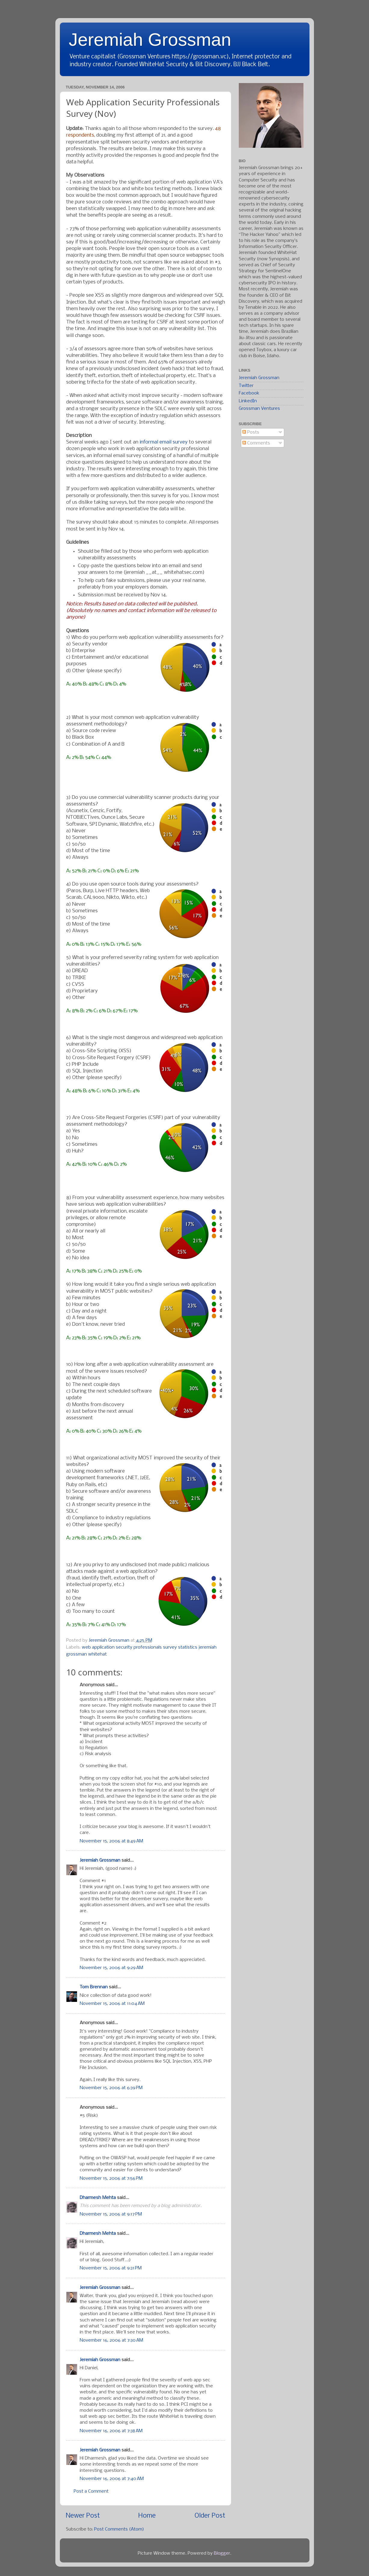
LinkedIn (248, 401)
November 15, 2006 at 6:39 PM (111, 2088)
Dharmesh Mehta (98, 2197)
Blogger (222, 2553)
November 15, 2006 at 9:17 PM (111, 2214)
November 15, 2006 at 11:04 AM (112, 2003)
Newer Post (83, 2516)
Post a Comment (91, 2491)
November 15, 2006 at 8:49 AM (111, 1841)
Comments (256, 443)
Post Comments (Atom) (119, 2529)
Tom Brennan (94, 1987)
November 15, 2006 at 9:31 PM (111, 2268)
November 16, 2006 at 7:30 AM (111, 2340)
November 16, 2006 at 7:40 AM (112, 2478)
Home (147, 2516)
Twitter (246, 385)
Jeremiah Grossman (150, 39)
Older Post (210, 2516)
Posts (250, 432)
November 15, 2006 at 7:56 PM (111, 2178)
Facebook (249, 393)
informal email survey (164, 442)
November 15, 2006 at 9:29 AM (111, 1967)
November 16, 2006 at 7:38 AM (111, 2431)
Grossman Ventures (259, 408)
